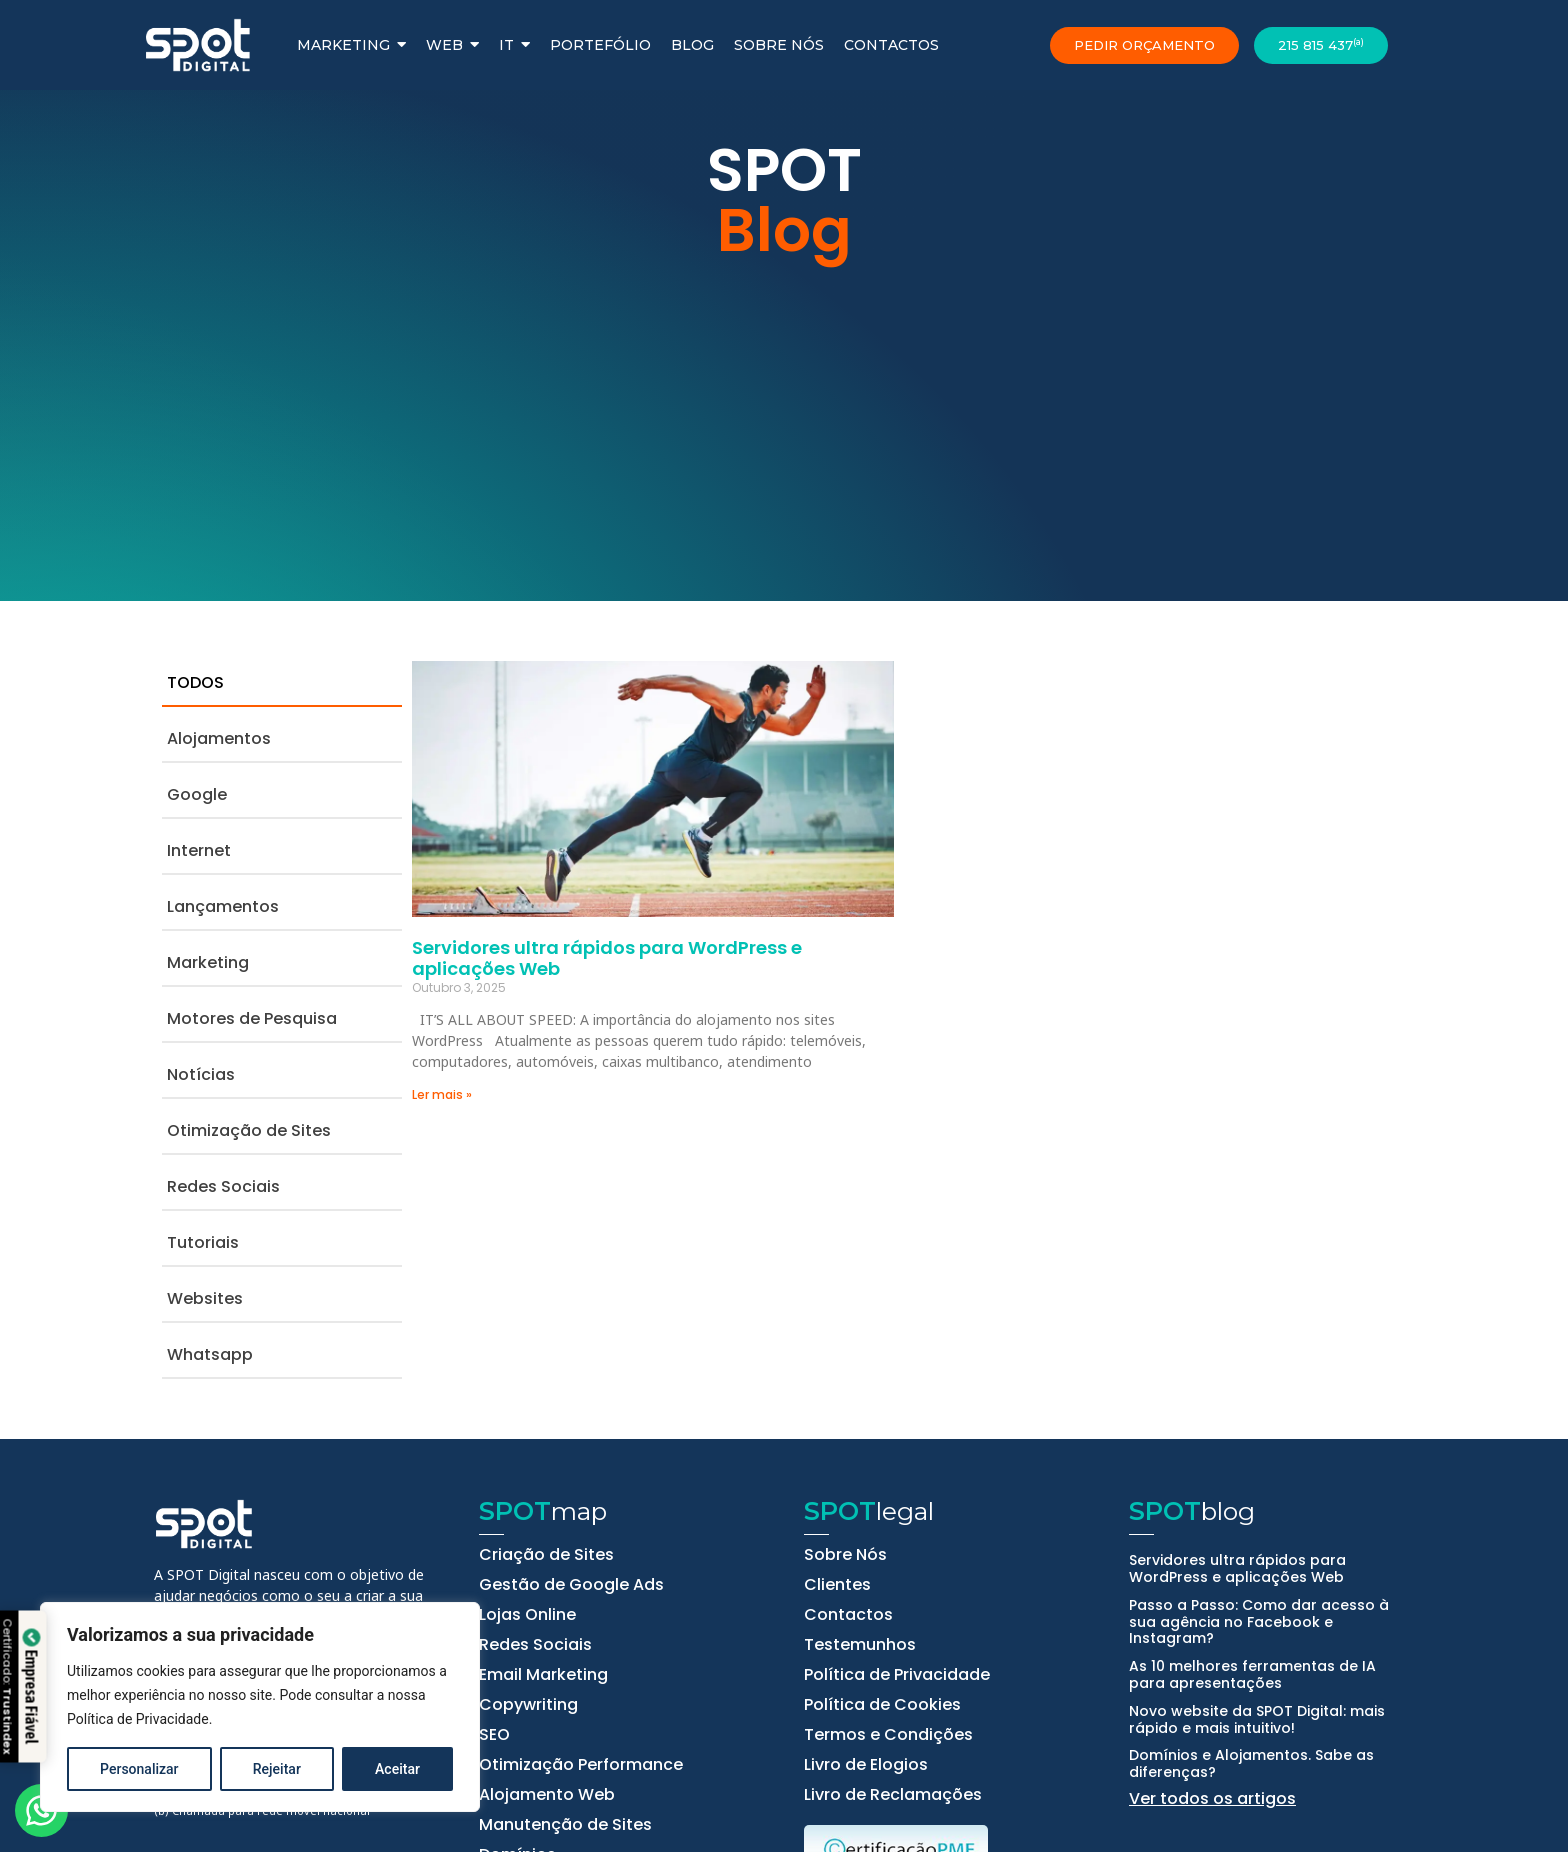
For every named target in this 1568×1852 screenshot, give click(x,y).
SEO (494, 1735)
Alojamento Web (547, 1795)
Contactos (848, 1615)
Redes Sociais (535, 1645)
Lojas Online (527, 1615)
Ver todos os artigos (1212, 1798)
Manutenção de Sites (565, 1825)
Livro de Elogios (866, 1765)
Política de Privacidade (138, 1719)
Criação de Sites (546, 1555)
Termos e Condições (888, 1735)
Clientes (837, 1585)
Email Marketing (543, 1675)
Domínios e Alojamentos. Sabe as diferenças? (1251, 1763)
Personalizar (139, 1769)
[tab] (282, 684)
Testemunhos (860, 1645)
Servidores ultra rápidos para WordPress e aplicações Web (607, 958)
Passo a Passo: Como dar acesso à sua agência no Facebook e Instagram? (1259, 1622)
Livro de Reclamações (893, 1795)
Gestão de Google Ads (571, 1585)
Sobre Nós (845, 1555)
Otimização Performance (581, 1765)
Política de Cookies (882, 1705)
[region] (260, 1707)
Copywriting (528, 1705)
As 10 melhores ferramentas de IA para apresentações (1252, 1674)
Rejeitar (277, 1769)
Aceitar (397, 1769)
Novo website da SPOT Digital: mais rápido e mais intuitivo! (1257, 1719)
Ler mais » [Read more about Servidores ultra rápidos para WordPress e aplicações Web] (442, 1094)
